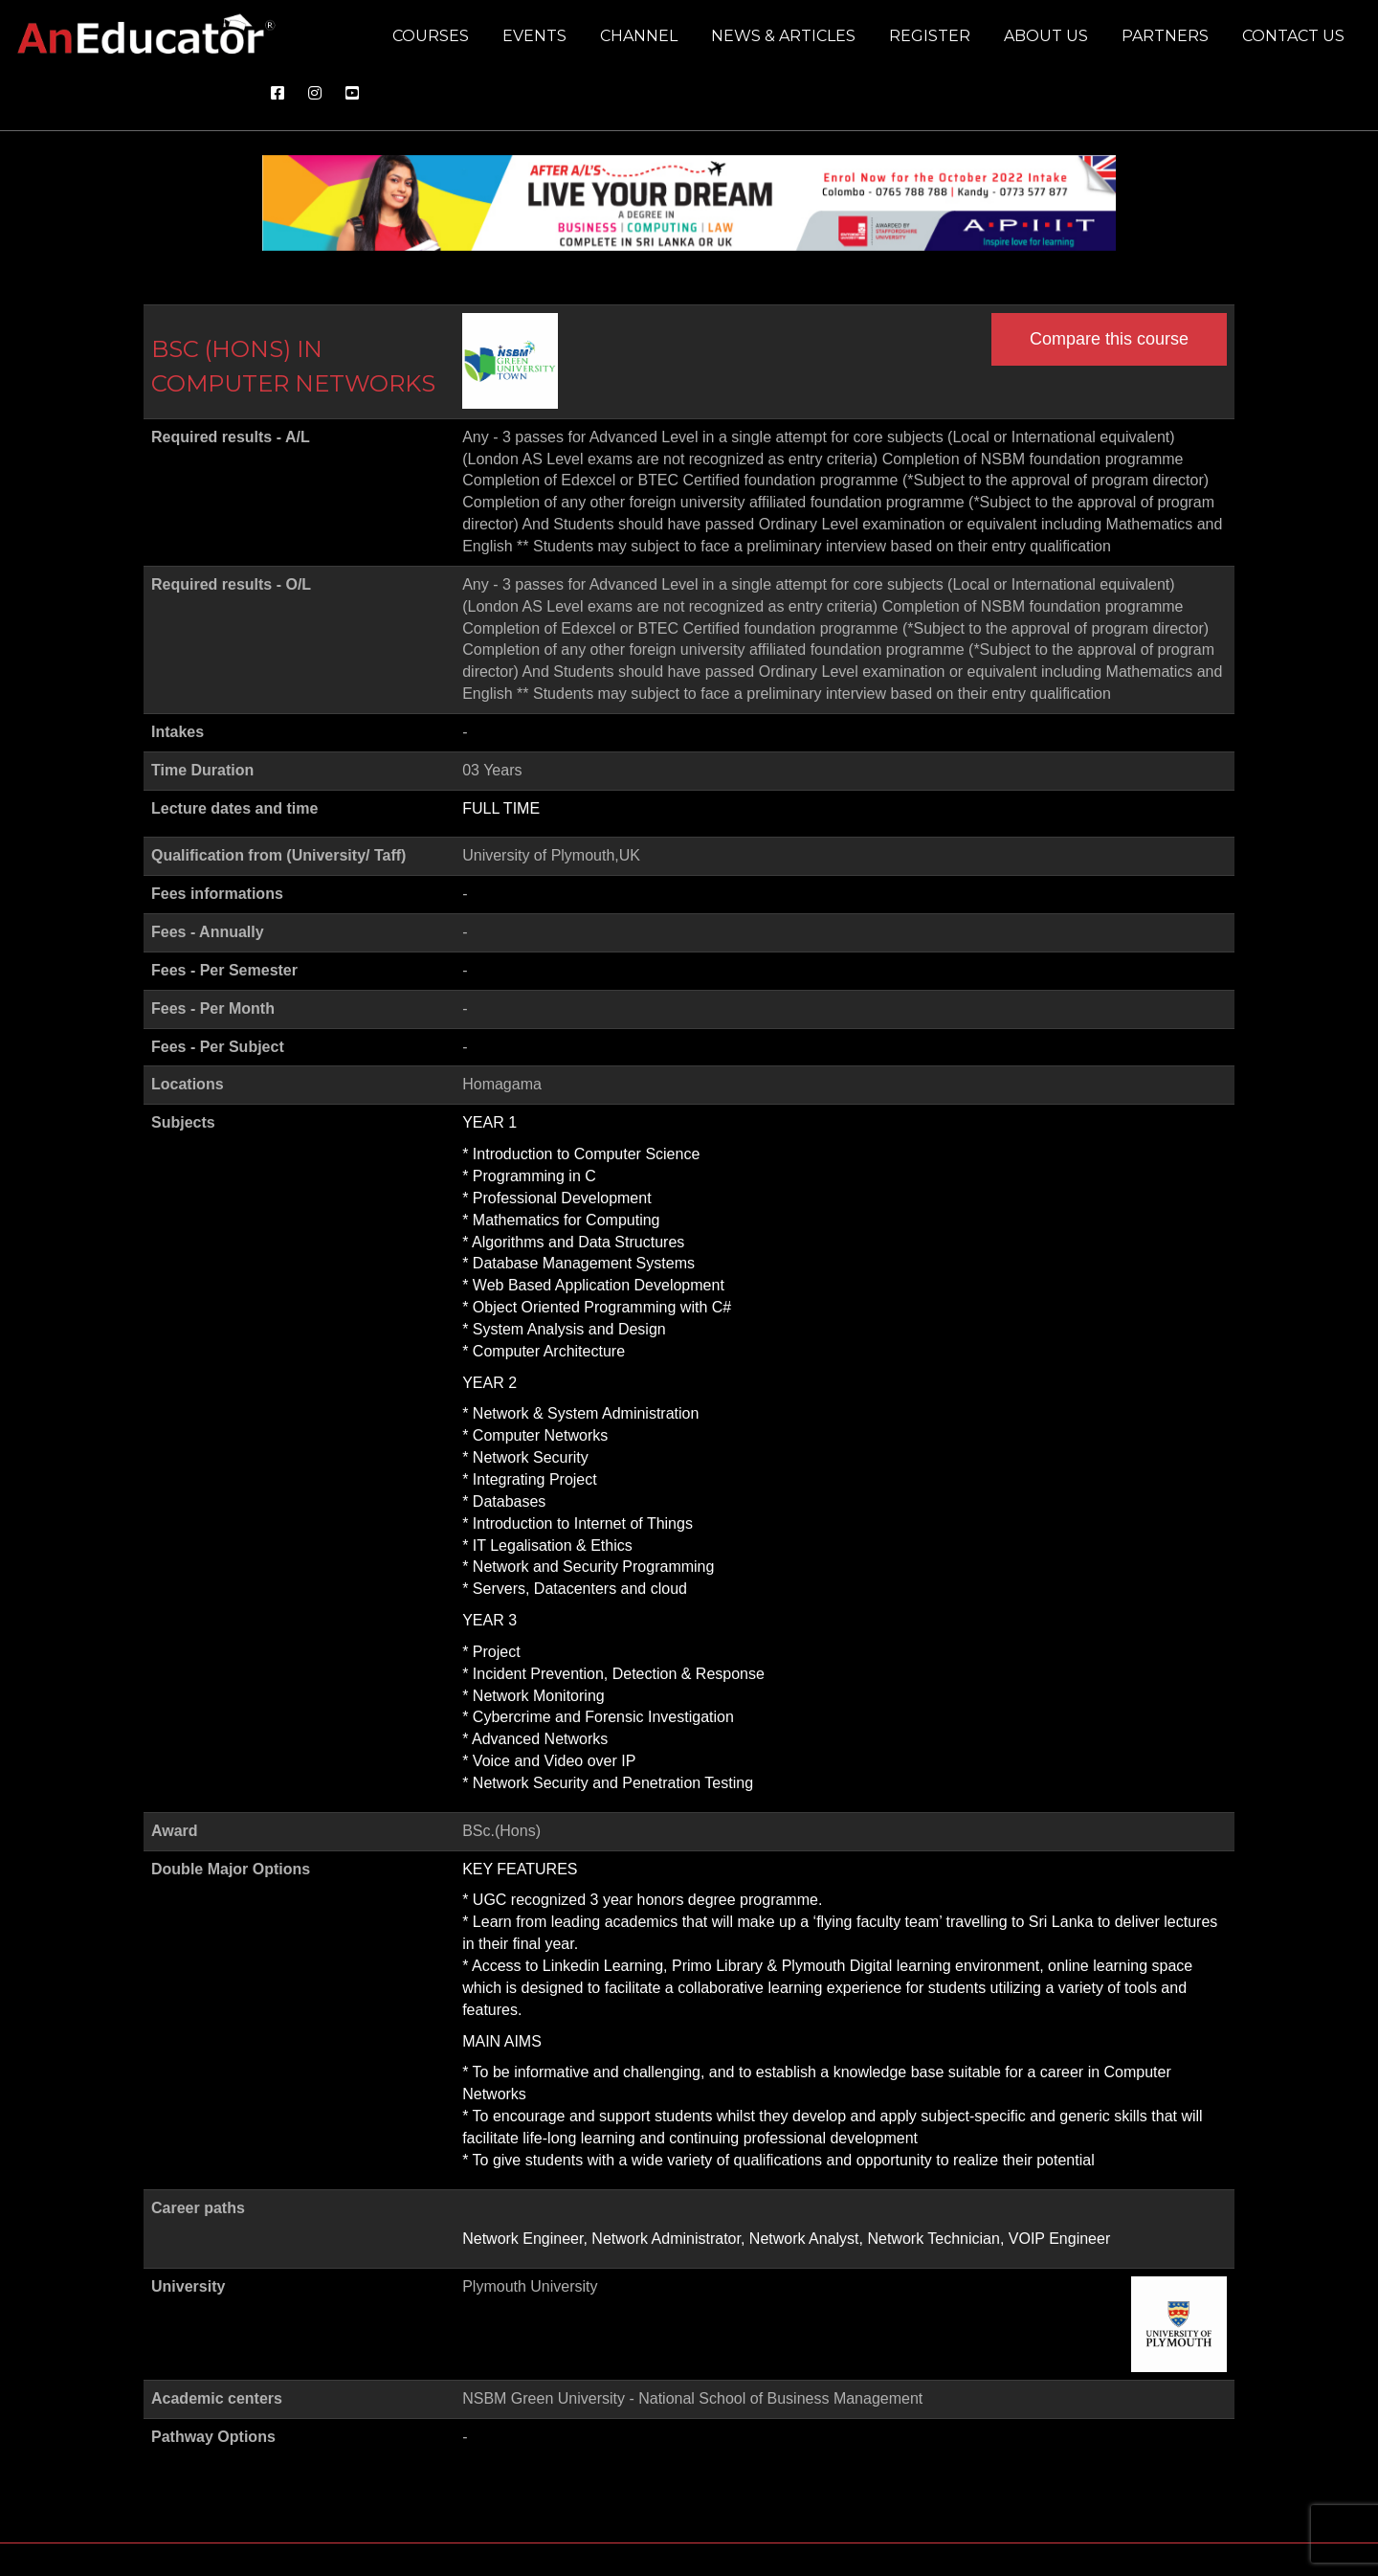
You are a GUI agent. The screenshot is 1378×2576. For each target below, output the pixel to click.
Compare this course (1109, 338)
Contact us (1293, 36)
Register (929, 36)
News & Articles (783, 36)
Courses (430, 36)
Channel (639, 36)
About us (1046, 36)
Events (534, 36)
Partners (1165, 36)
